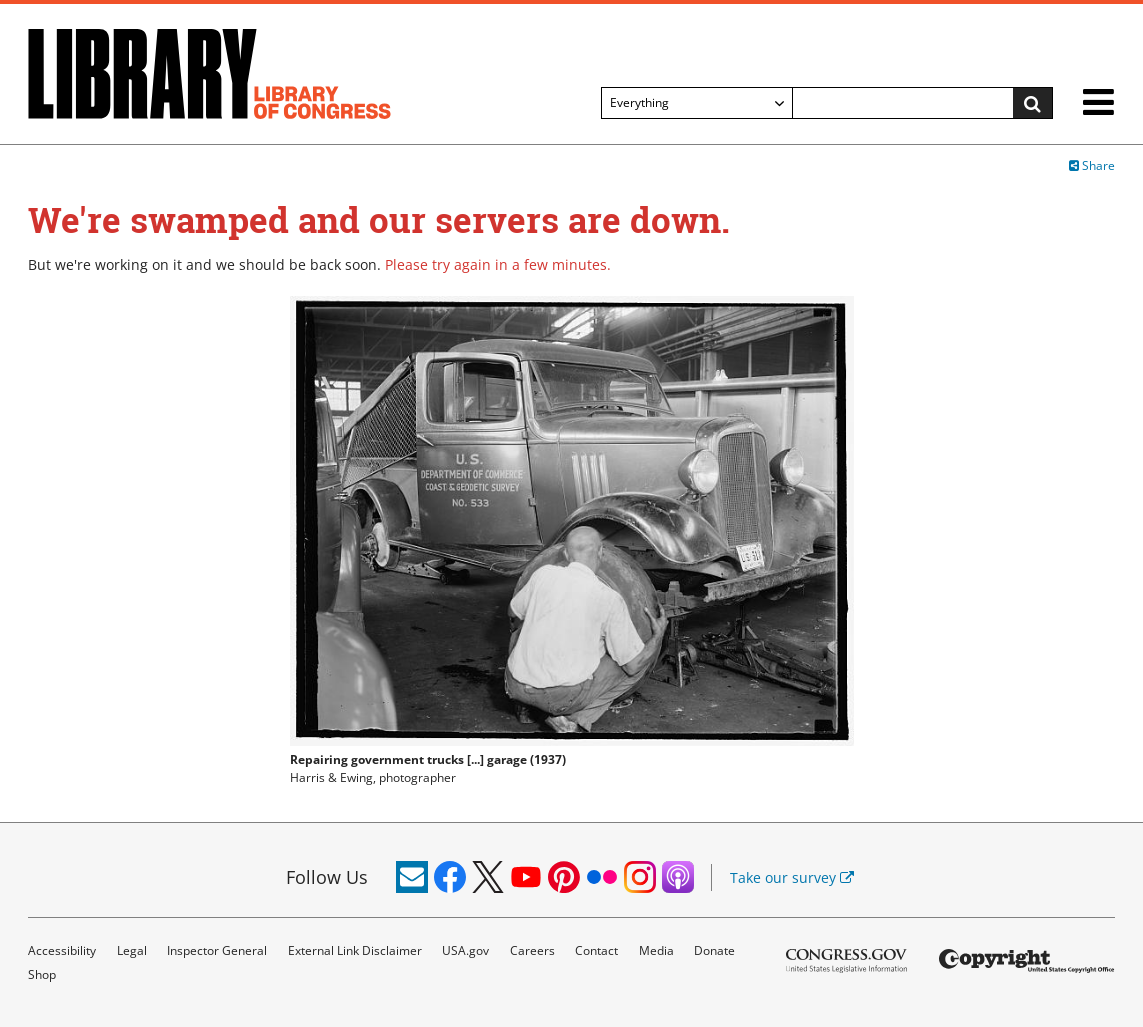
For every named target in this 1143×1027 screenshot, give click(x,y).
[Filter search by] (697, 103)
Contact (596, 950)
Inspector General (217, 950)
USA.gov (465, 950)
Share (1092, 165)
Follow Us (327, 877)
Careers (532, 950)
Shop (42, 974)
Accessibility (62, 950)
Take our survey (792, 877)
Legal (132, 950)
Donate (714, 950)
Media (656, 950)
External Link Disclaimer (355, 950)
